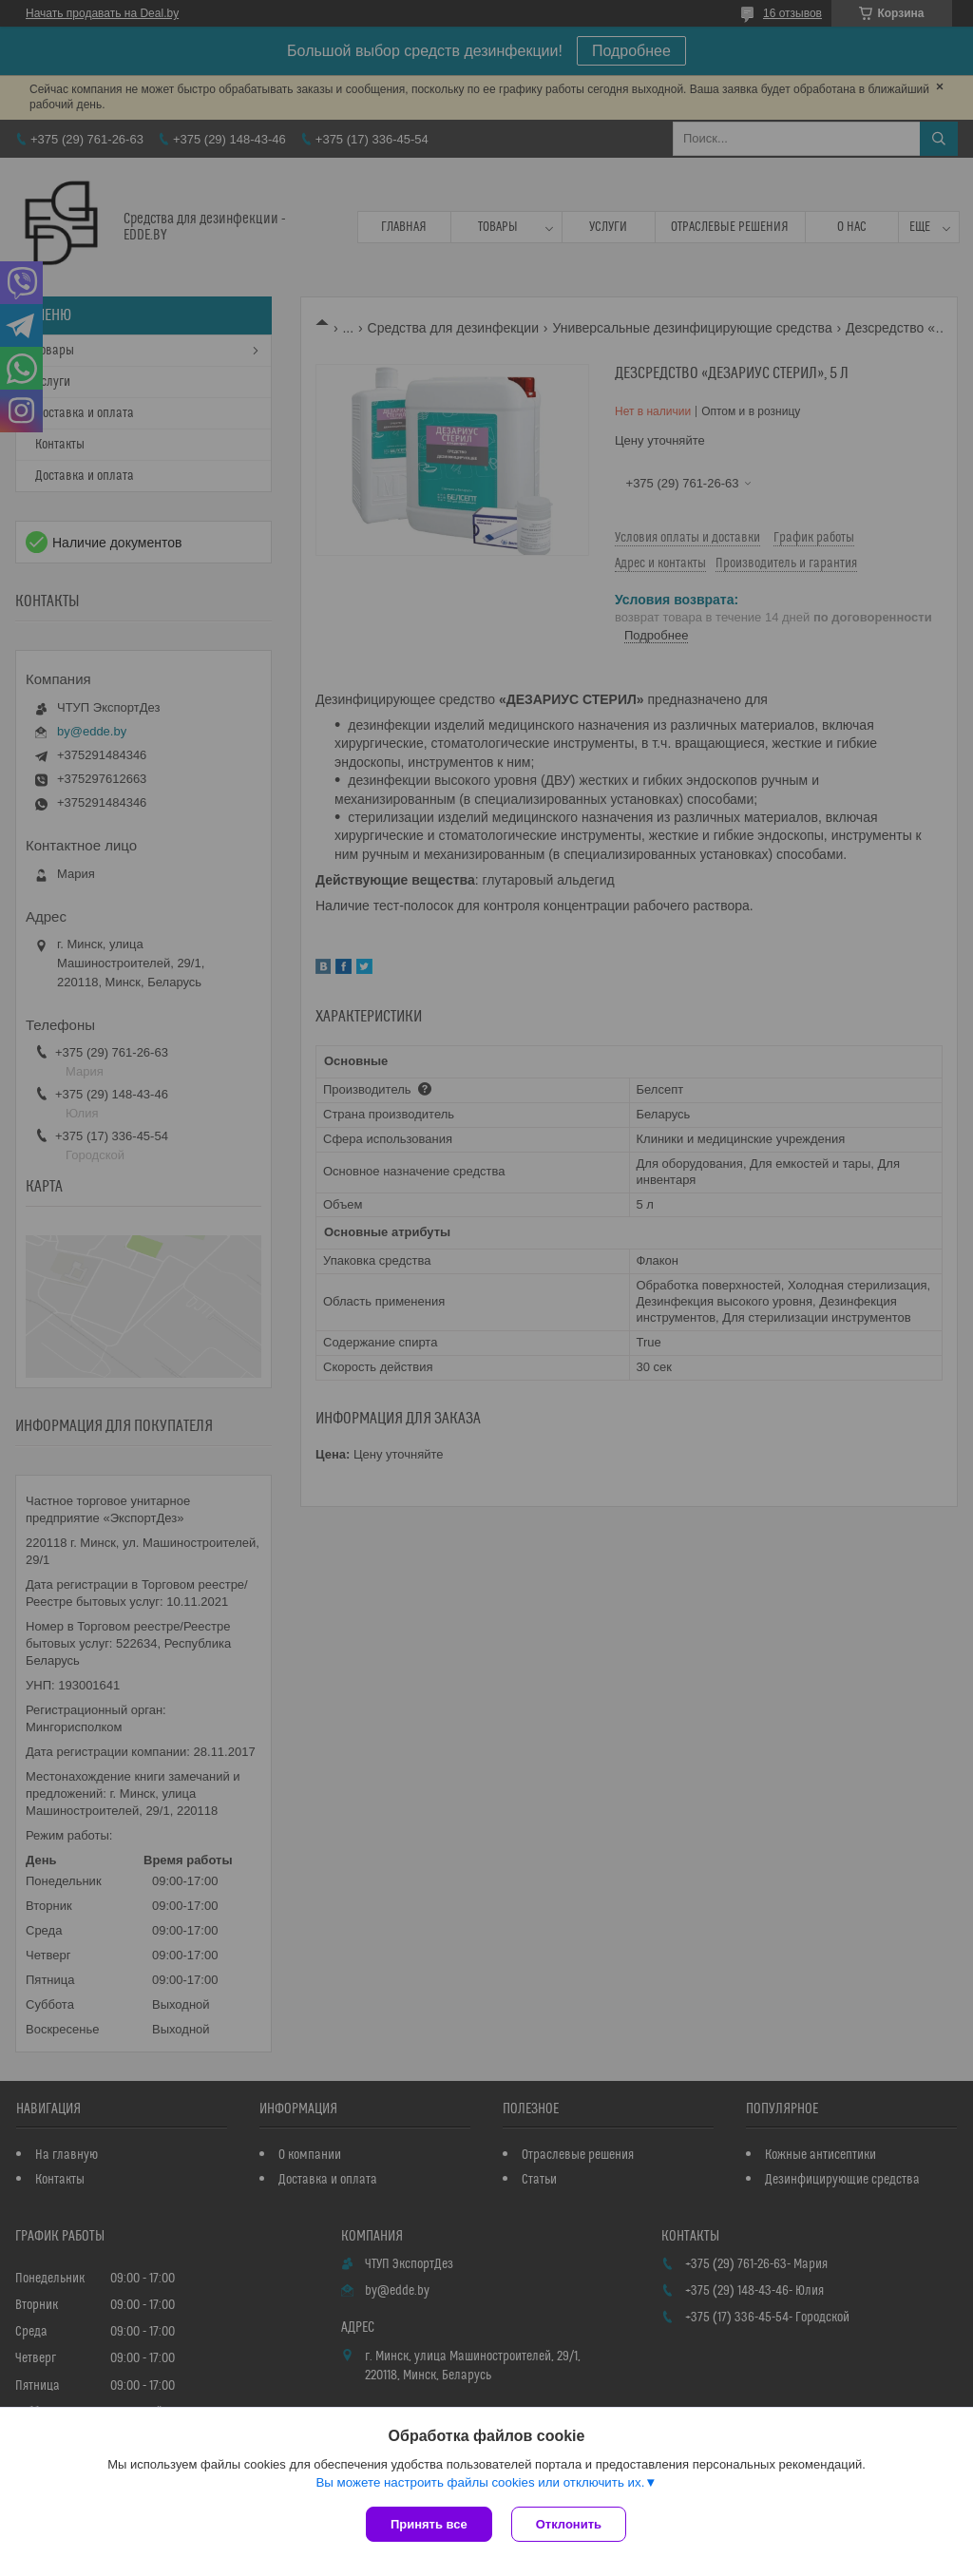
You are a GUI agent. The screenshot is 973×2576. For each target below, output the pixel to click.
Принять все (429, 2524)
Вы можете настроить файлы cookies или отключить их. (479, 2482)
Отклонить (568, 2524)
